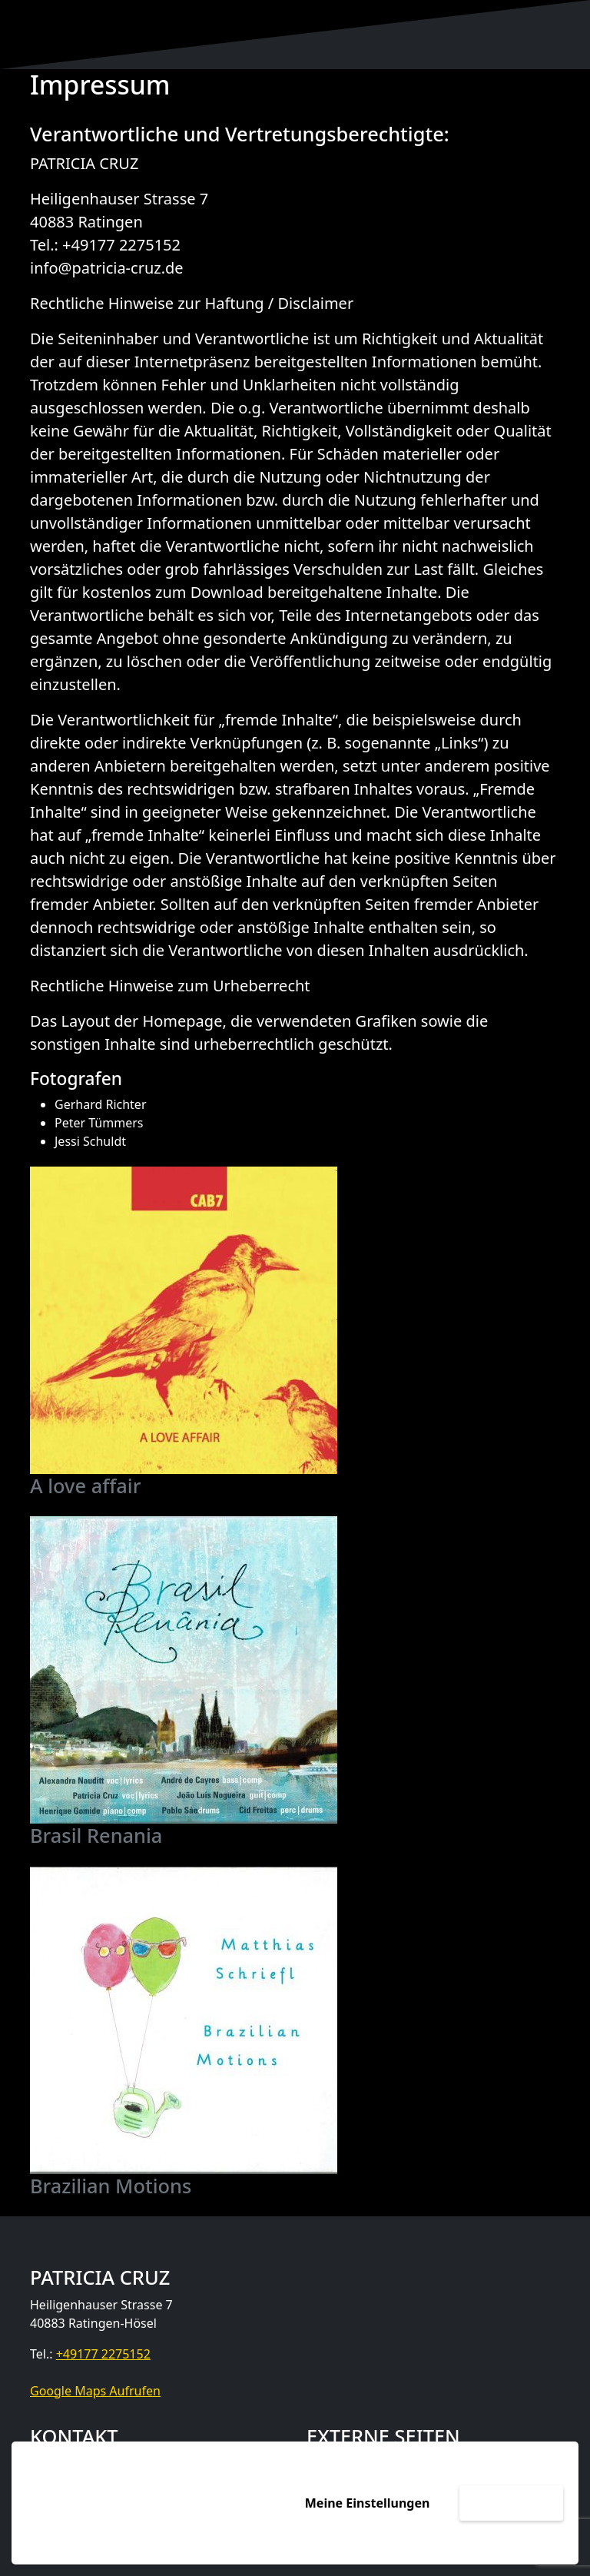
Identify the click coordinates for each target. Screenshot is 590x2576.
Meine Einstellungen (367, 2503)
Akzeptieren (511, 2503)
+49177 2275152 (103, 2353)
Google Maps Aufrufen (95, 2390)
